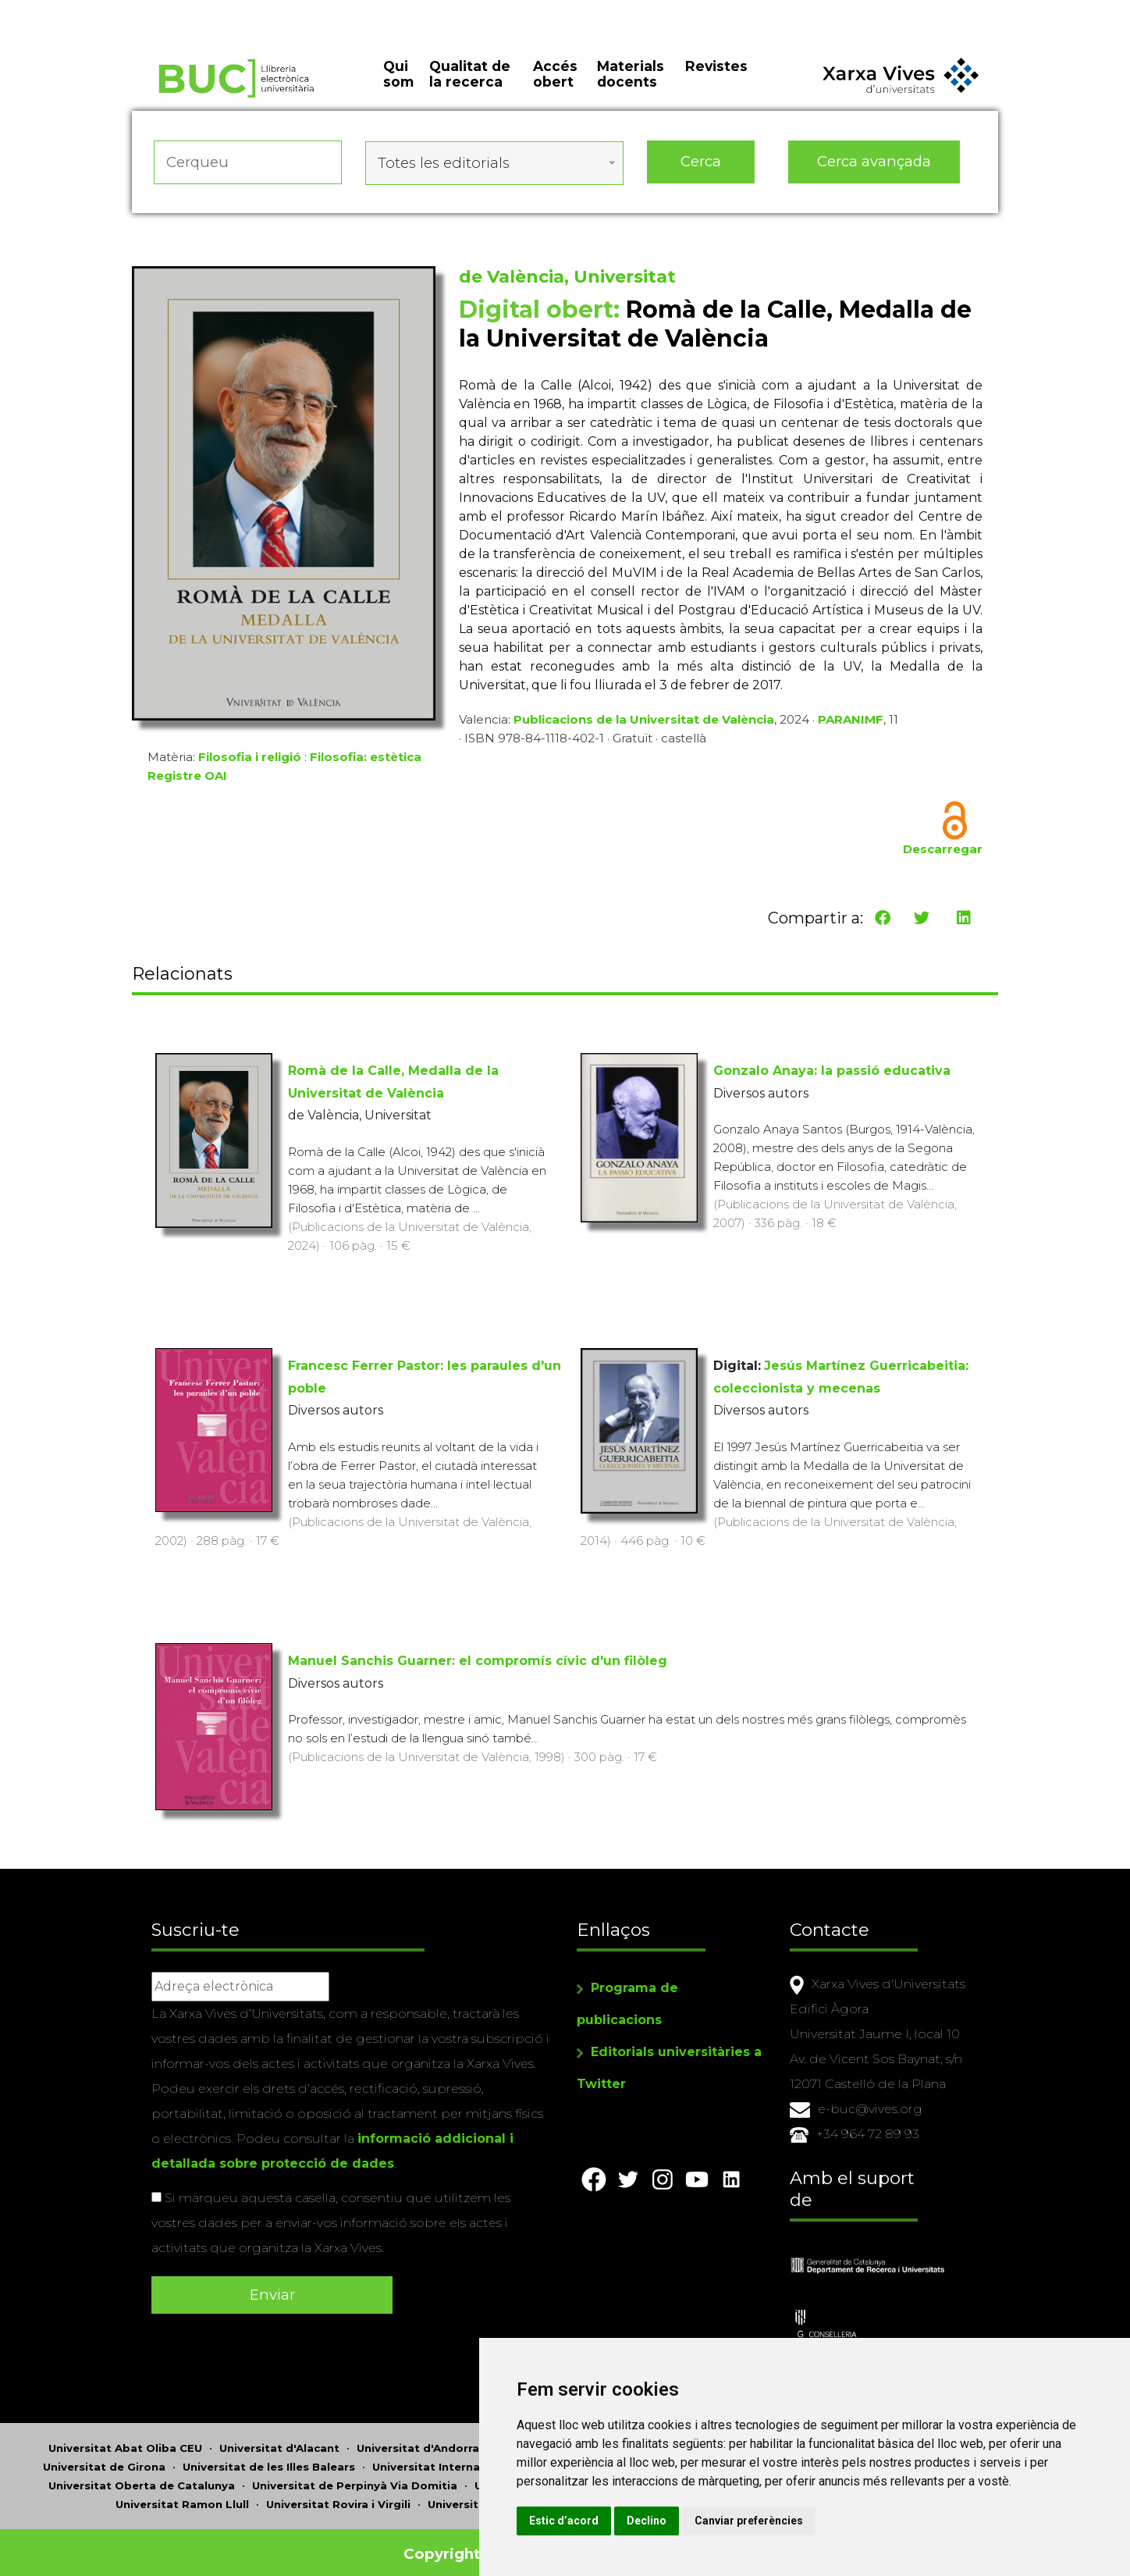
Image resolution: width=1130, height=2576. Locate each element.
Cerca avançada (875, 171)
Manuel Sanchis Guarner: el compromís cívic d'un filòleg (477, 1661)
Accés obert (555, 85)
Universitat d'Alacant (279, 2437)
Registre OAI (187, 781)
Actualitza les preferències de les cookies (144, 10)
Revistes (716, 77)
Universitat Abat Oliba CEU (125, 2437)
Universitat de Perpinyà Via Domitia (354, 2474)
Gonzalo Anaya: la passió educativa (832, 1071)
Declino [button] (732, 2520)
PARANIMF (850, 724)
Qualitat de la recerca (469, 85)
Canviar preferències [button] (834, 2520)
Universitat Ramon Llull (182, 2493)
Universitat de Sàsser (489, 2493)
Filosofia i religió (249, 762)
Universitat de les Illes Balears (269, 2456)
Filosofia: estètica (365, 762)
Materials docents (630, 85)
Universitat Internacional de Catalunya (482, 2456)
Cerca (700, 171)
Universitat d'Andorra (418, 2437)
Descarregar (943, 854)
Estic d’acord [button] (649, 2520)
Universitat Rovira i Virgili (338, 2493)
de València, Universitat (567, 282)
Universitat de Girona (104, 2456)
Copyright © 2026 (473, 2543)
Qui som (398, 85)
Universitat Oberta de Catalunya (141, 2474)
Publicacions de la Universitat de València (643, 724)
